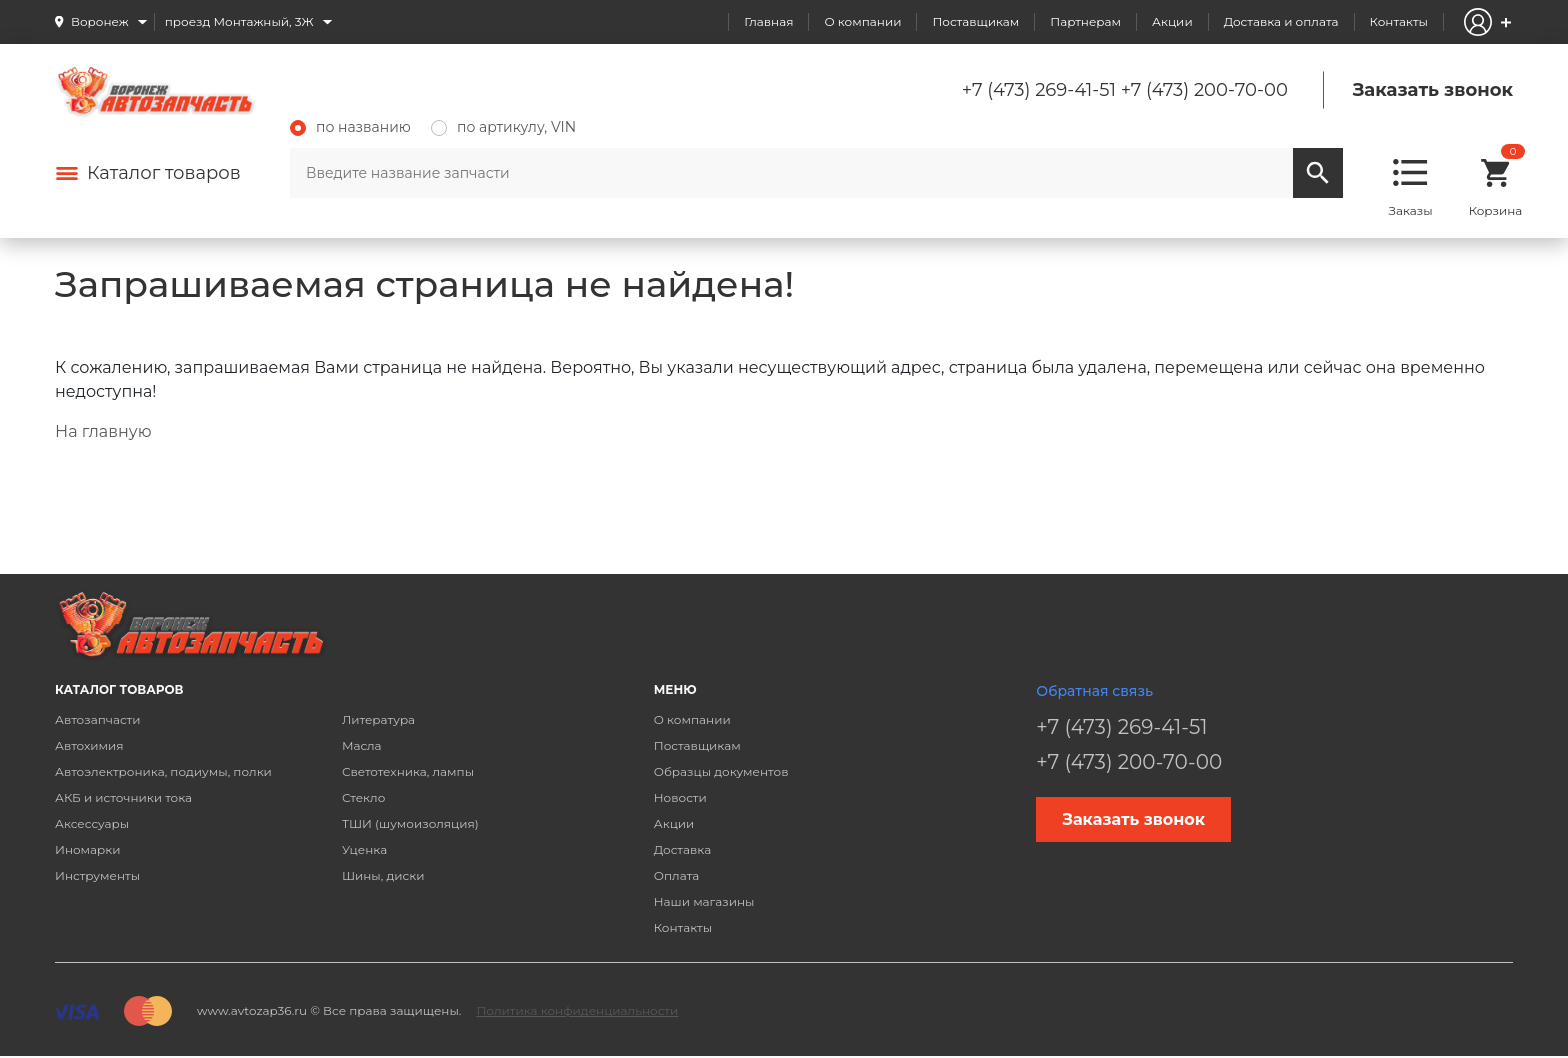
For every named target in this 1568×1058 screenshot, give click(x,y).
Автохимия (89, 745)
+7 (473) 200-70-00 (1204, 90)
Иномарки (88, 849)
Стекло (363, 797)
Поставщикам (975, 21)
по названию (350, 127)
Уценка (364, 849)
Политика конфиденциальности (577, 1010)
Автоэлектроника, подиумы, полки (163, 771)
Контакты (1399, 21)
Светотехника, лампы (408, 771)
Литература (378, 719)
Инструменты (97, 875)
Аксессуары (92, 823)
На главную (103, 431)
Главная (768, 21)
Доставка (682, 849)
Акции (1172, 21)
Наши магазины (704, 901)
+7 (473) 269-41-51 (1039, 90)
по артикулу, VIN (503, 127)
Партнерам (1085, 21)
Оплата (677, 875)
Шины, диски (383, 875)
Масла (362, 745)
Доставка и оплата (1281, 21)
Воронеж (100, 21)
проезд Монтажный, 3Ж (239, 21)
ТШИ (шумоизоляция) (410, 823)
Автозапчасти (98, 719)
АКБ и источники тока (123, 797)
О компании (862, 21)
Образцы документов (721, 771)
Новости (680, 797)
